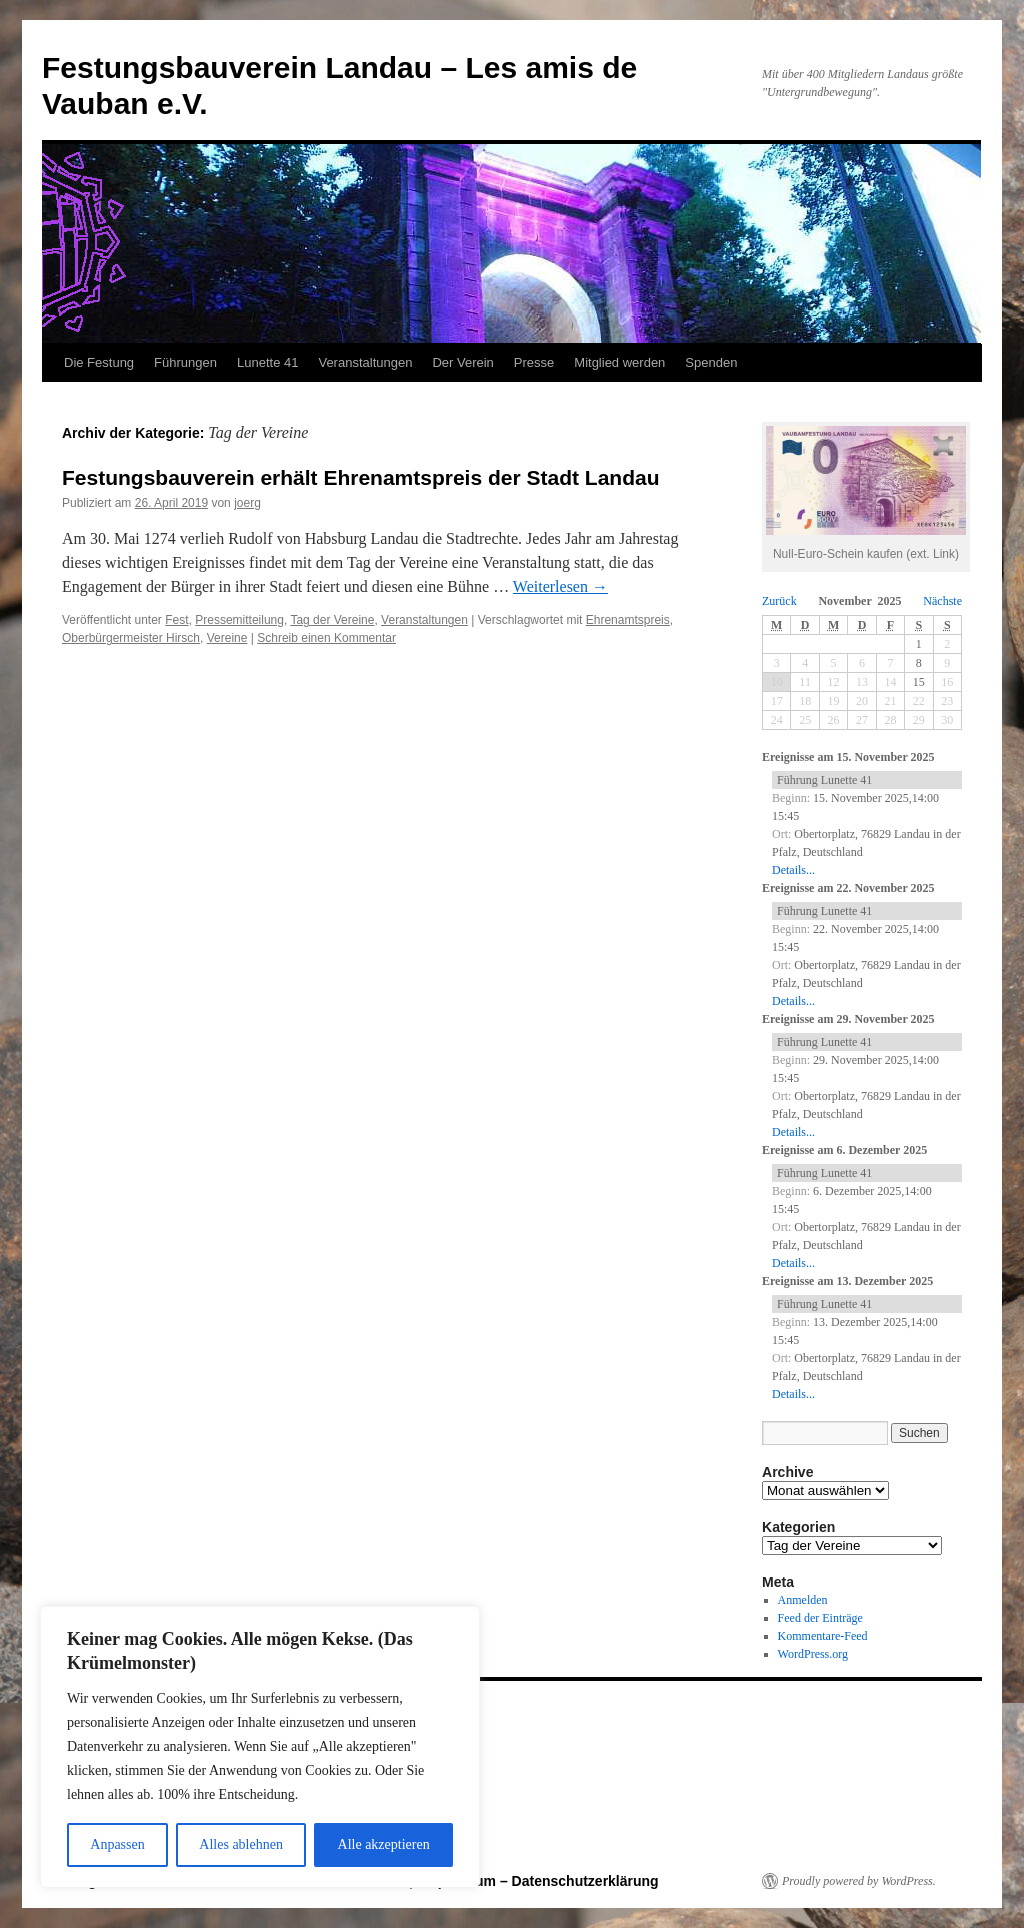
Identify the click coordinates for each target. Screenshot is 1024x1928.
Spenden (711, 362)
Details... (793, 870)
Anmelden (803, 1600)
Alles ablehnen (241, 1844)
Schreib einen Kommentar (326, 638)
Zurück (779, 601)
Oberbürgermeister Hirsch (131, 638)
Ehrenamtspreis (628, 620)
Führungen (185, 362)
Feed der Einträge (820, 1618)
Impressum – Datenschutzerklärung (539, 1881)
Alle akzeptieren (384, 1844)
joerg (247, 503)
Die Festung (99, 362)
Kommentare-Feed (823, 1636)
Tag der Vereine (332, 620)
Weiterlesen (560, 586)
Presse (534, 362)
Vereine (227, 638)
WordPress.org (813, 1654)
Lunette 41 (267, 362)
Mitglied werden (619, 362)
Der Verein (462, 362)
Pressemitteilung (239, 620)
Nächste (942, 601)
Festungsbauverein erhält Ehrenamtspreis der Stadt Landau (361, 477)
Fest (176, 620)
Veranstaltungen (365, 362)
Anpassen (117, 1844)
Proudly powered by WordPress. (859, 1881)
